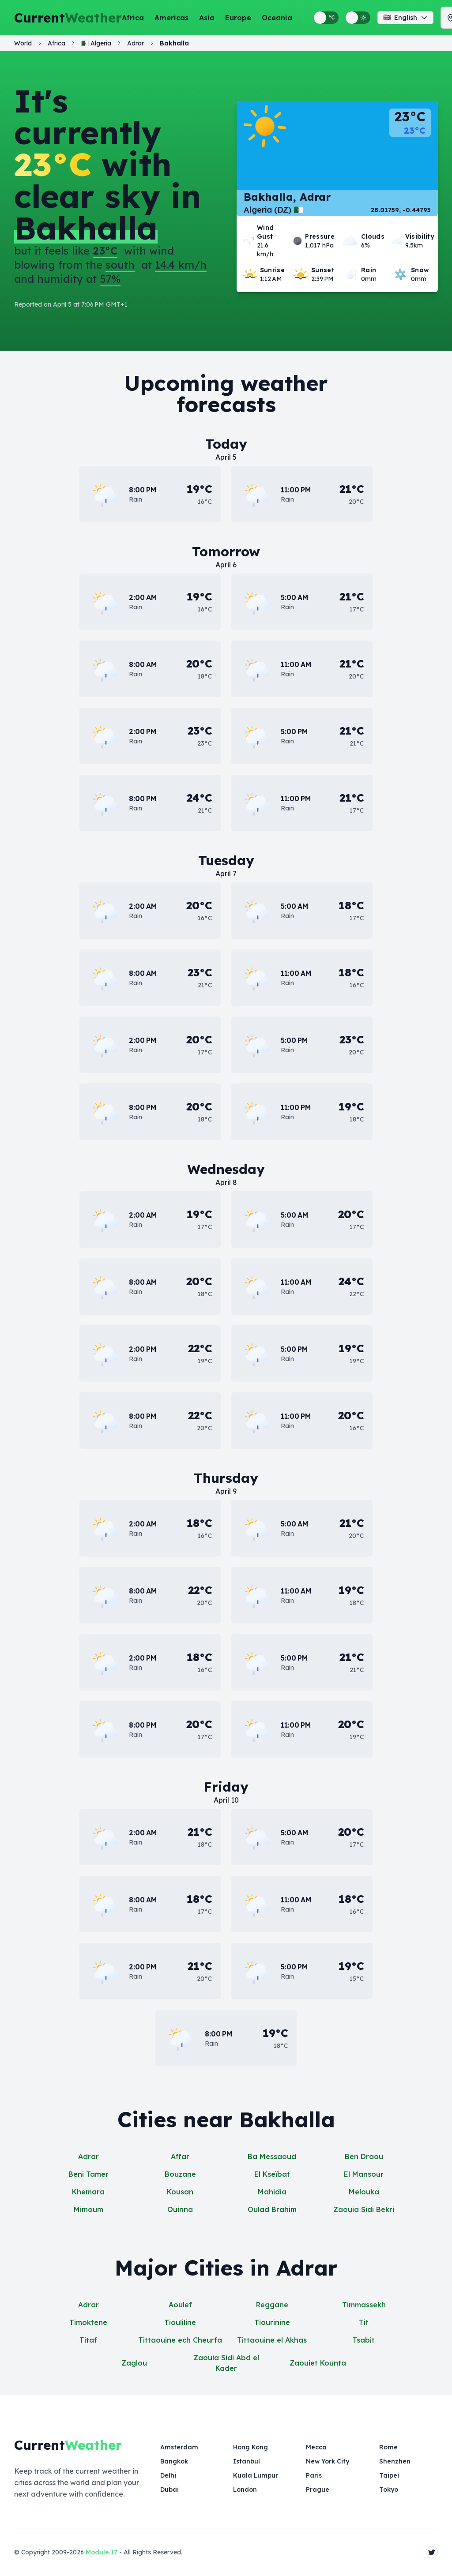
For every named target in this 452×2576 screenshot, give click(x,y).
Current (68, 18)
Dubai (169, 2490)
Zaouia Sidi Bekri (363, 2209)
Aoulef (180, 2304)
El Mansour (364, 2174)
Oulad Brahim (272, 2209)
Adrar (88, 2156)
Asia (207, 17)
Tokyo (388, 2490)
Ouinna (180, 2209)
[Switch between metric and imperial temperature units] (326, 17)
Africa (133, 17)
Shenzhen (395, 2461)
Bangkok (174, 2461)
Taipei (389, 2475)
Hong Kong (250, 2447)
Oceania (277, 17)
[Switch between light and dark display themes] (358, 17)
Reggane (272, 2304)
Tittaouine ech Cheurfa (180, 2340)
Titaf (88, 2340)
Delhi (168, 2475)
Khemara (88, 2191)
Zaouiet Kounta (318, 2363)
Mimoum (88, 2209)
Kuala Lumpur (255, 2475)
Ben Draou (364, 2156)
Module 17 (101, 2552)
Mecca (316, 2447)
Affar (180, 2156)
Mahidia (272, 2191)
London (245, 2490)
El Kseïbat (272, 2174)
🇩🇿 (96, 43)
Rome (388, 2447)
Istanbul (246, 2461)
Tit (364, 2322)
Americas (171, 17)
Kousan (180, 2191)
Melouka (364, 2191)
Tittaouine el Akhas (272, 2340)
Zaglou (134, 2363)
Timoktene (88, 2322)
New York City (327, 2461)
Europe (238, 17)
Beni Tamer (88, 2174)
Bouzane (180, 2174)
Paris (314, 2475)
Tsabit (364, 2340)
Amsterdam (179, 2447)
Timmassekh (364, 2304)
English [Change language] (405, 17)
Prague (317, 2490)
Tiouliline (180, 2322)
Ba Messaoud (272, 2156)
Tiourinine (272, 2322)
